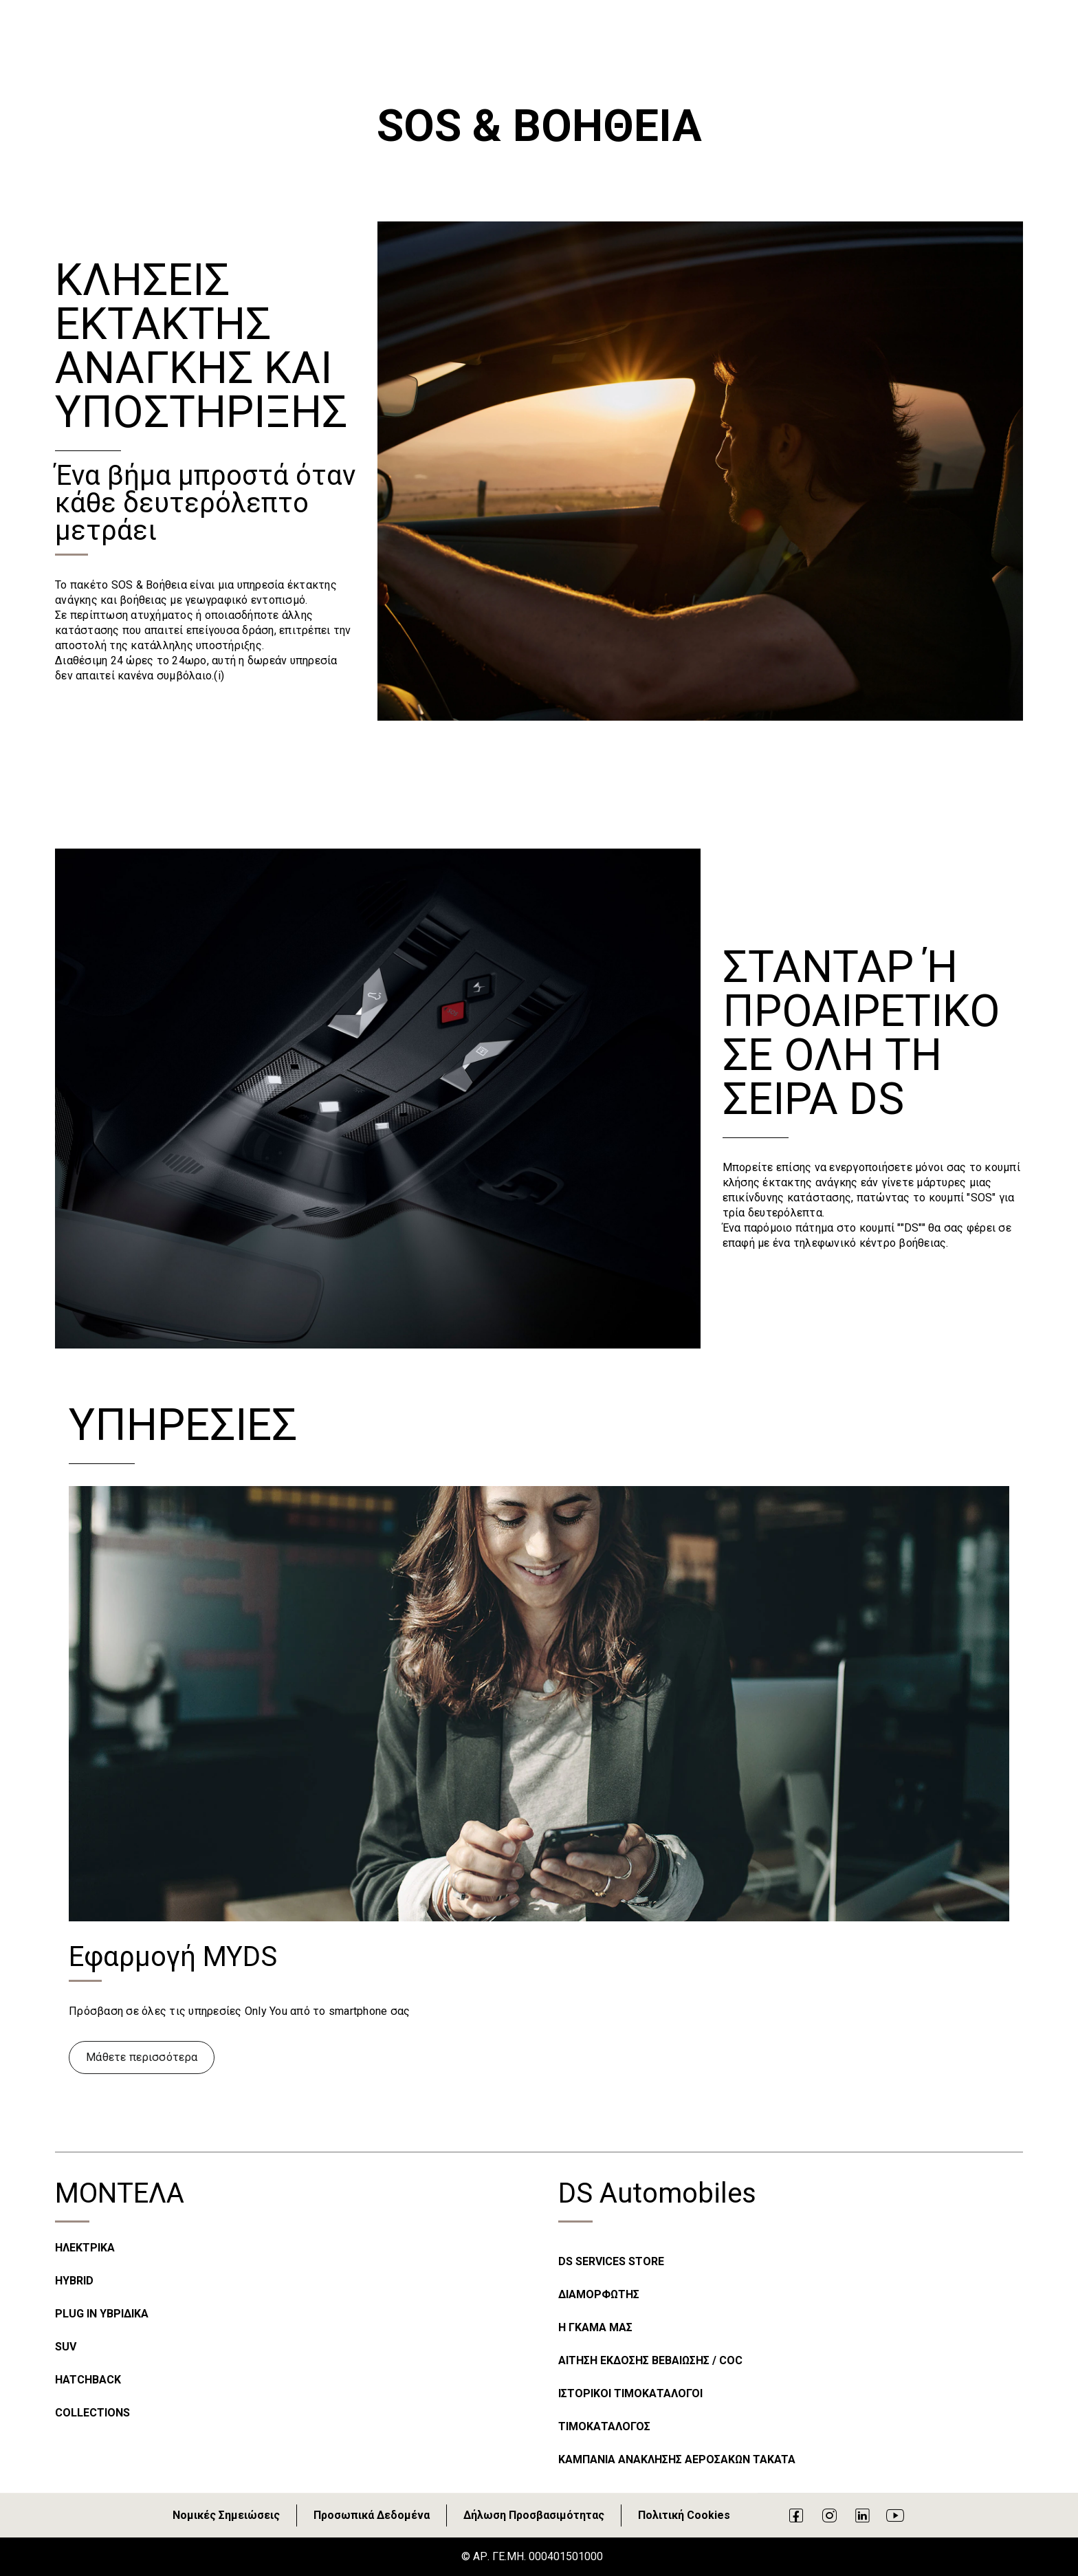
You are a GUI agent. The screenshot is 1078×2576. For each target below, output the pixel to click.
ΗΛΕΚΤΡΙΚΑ (85, 2247)
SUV (65, 2346)
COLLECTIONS (92, 2412)
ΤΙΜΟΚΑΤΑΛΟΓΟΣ (604, 2426)
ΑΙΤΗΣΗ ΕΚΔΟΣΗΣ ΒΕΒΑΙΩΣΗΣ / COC (650, 2360)
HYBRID (74, 2280)
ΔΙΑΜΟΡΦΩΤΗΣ (598, 2294)
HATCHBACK (88, 2379)
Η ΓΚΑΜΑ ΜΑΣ (595, 2327)
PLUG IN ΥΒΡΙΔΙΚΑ (101, 2313)
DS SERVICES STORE (611, 2261)
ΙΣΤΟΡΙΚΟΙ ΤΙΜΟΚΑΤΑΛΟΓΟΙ (630, 2393)
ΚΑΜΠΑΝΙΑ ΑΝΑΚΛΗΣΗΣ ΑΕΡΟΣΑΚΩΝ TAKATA (676, 2459)
